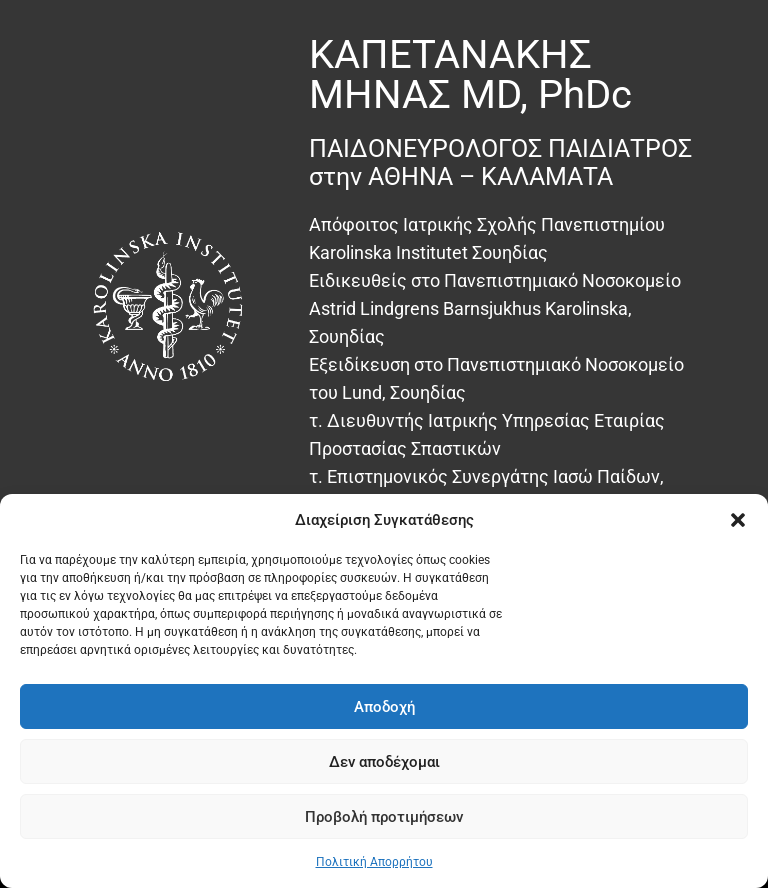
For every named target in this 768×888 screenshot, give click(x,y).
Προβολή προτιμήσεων (384, 817)
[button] (738, 520)
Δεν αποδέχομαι (384, 762)
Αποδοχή (384, 707)
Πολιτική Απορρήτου (374, 862)
